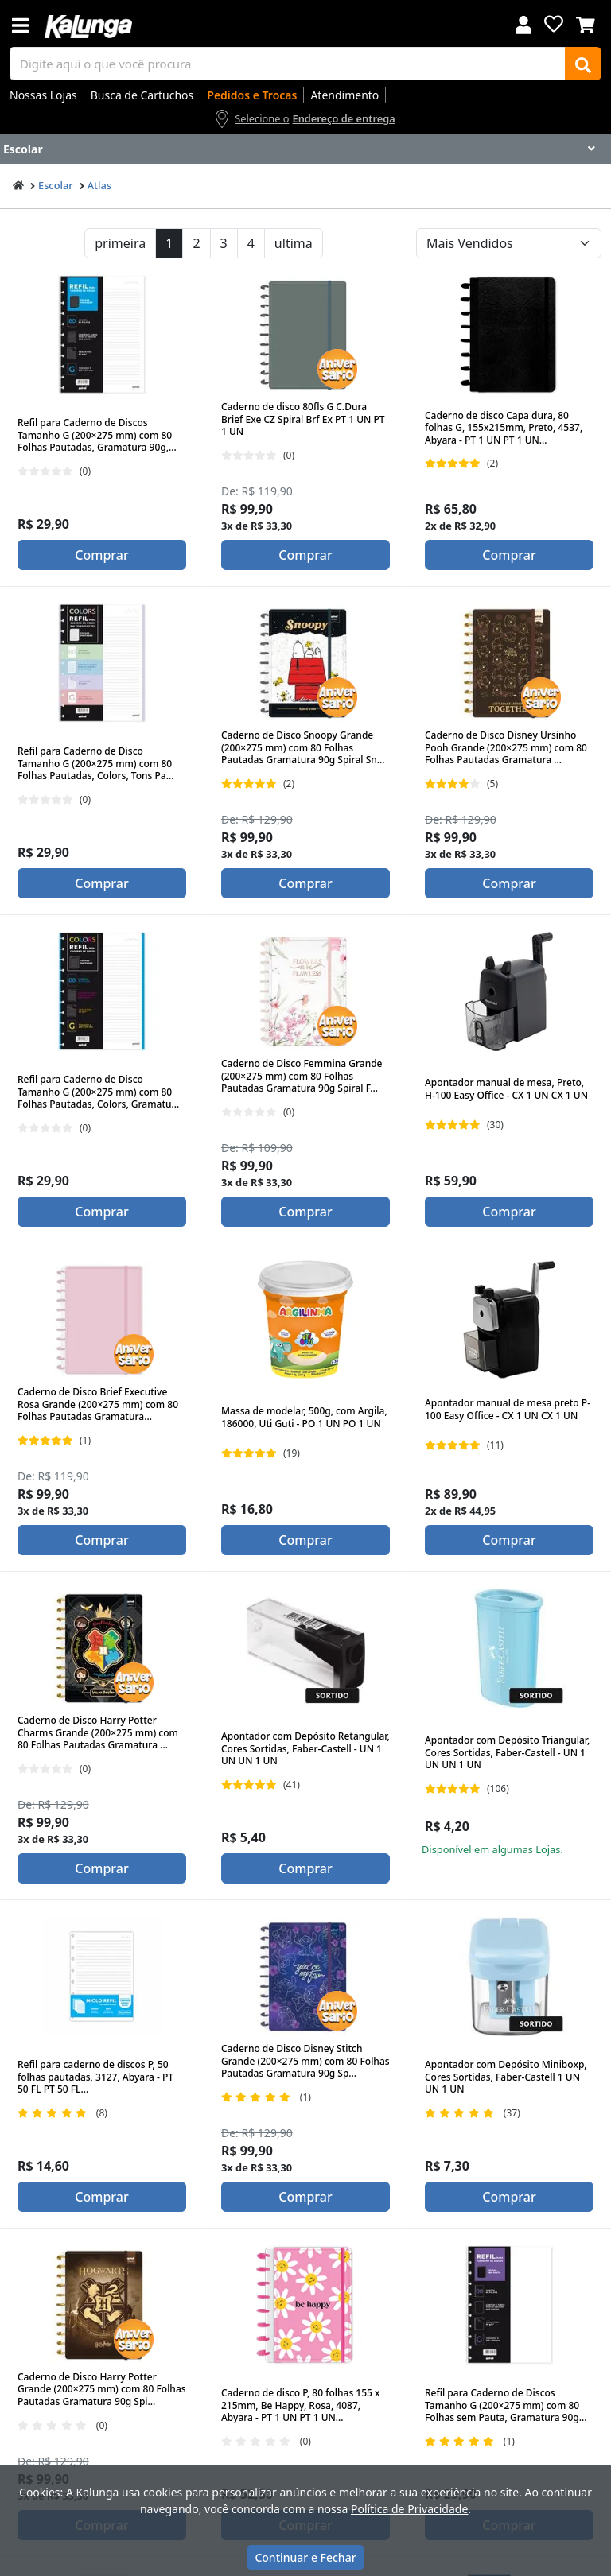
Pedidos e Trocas (252, 95)
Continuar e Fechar (305, 2557)
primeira (120, 243)
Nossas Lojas (43, 95)
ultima (293, 243)
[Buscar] (583, 63)
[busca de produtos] (288, 63)
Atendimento (344, 95)
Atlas (99, 185)
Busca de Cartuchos (142, 95)
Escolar (55, 185)
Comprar (101, 555)
